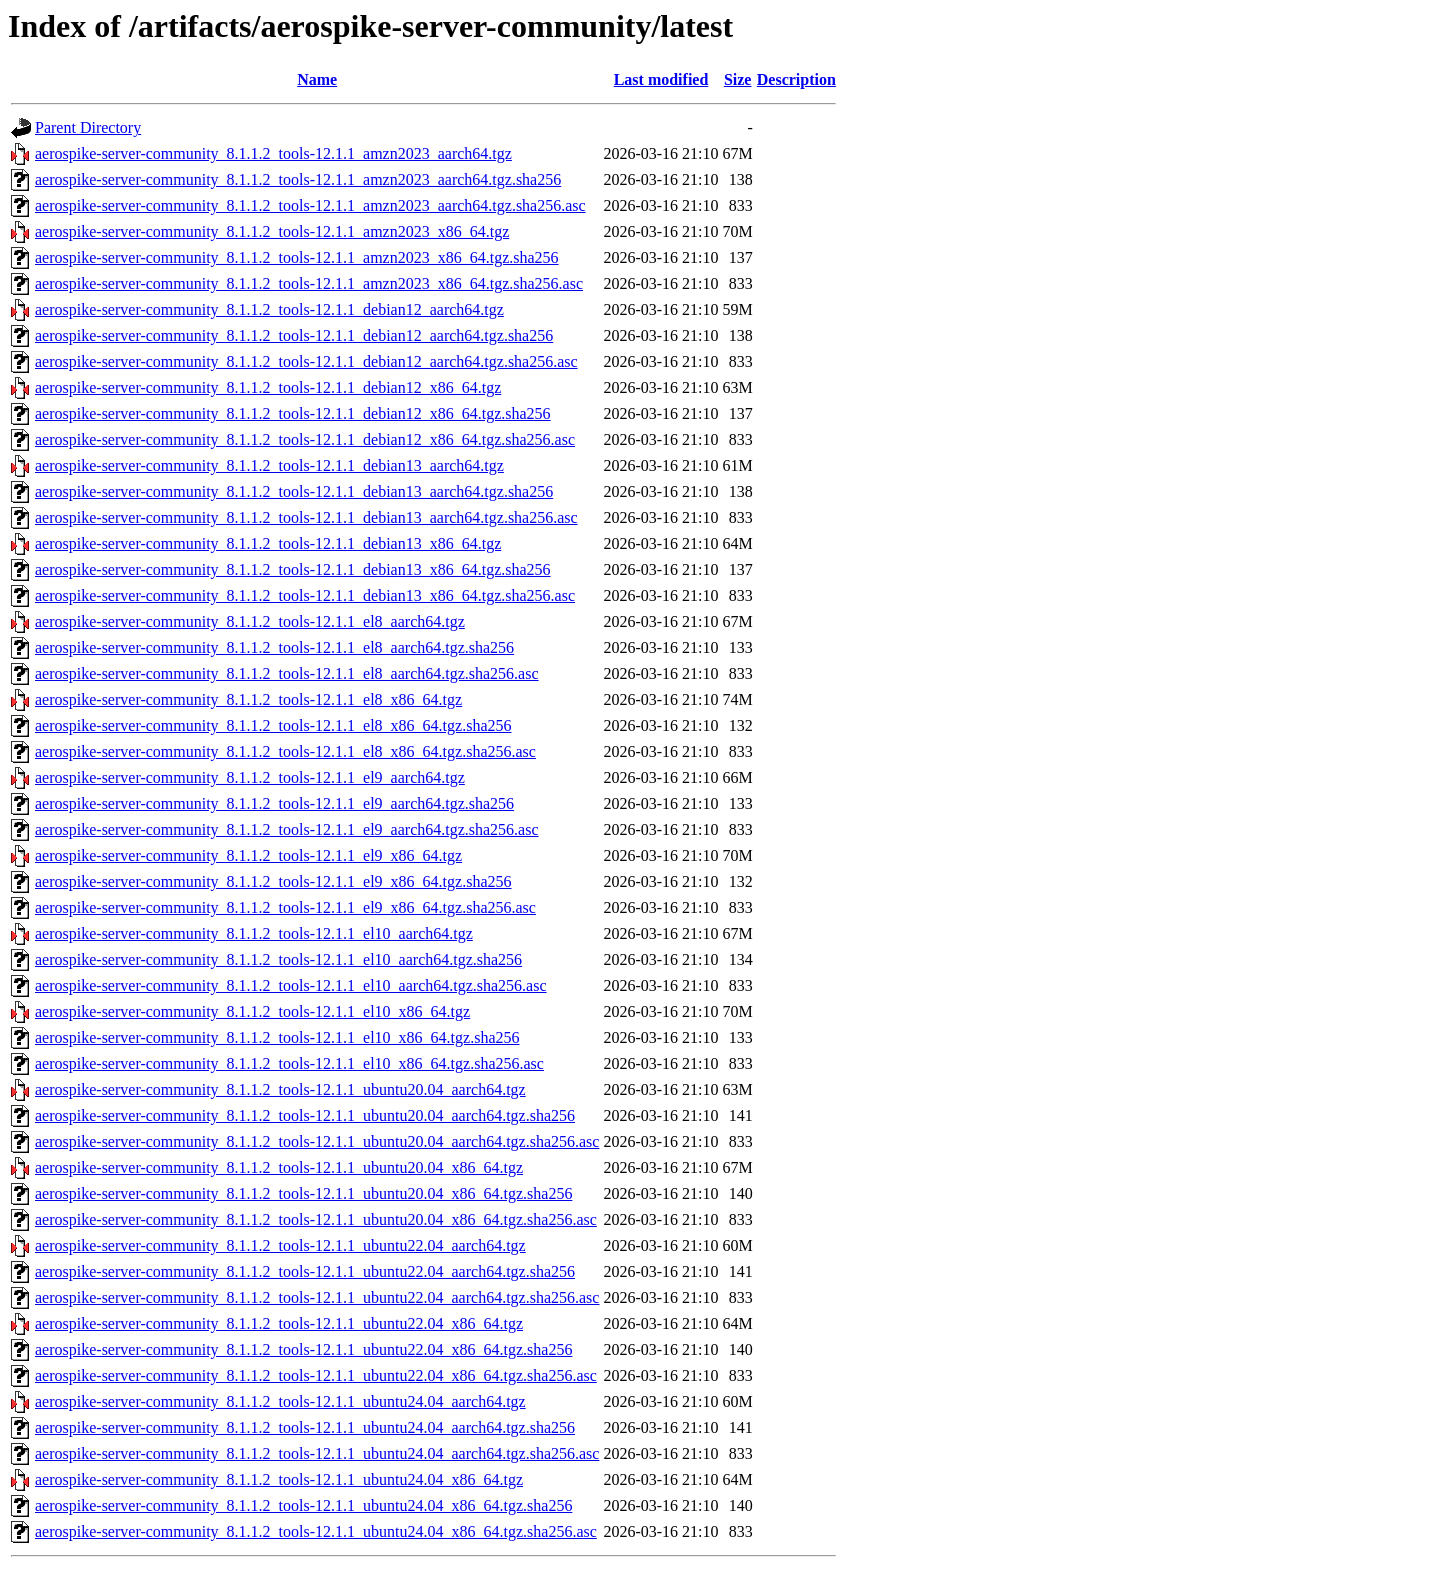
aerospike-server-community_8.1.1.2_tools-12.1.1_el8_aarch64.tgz (250, 621)
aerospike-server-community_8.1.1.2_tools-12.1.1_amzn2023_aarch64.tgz (273, 153)
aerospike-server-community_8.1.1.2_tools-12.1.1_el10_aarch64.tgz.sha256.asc (291, 985)
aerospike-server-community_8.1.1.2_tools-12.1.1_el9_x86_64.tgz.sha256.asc (285, 907)
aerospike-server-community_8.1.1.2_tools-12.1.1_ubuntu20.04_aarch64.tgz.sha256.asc (317, 1141)
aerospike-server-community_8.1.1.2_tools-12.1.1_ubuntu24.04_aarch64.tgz (280, 1401)
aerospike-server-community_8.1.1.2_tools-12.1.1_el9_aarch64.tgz (250, 777)
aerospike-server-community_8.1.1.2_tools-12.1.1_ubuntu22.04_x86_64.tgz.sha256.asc (316, 1375)
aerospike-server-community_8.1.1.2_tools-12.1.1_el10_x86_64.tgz (252, 1011)
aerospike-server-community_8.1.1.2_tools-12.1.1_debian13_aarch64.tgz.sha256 (294, 491)
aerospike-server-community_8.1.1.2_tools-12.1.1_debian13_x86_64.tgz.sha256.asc (305, 595)
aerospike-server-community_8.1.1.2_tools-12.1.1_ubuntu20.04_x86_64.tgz (279, 1167)
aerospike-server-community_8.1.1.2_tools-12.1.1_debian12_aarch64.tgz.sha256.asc (306, 361)
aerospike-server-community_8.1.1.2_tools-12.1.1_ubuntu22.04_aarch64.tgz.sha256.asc (317, 1297)
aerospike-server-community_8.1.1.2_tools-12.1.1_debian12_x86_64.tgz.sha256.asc (305, 439)
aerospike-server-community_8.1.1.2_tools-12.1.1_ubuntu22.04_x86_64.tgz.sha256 (303, 1349)
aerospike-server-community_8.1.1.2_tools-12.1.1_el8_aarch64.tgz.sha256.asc (287, 673)
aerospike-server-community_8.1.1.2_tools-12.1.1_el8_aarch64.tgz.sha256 (274, 647)
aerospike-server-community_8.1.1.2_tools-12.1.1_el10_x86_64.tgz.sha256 (277, 1037)
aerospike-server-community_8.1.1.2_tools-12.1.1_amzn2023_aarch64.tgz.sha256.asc (310, 205)
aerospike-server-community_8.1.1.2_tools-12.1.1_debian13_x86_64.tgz (268, 543)
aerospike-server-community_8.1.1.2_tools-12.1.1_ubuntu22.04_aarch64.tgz (280, 1245)
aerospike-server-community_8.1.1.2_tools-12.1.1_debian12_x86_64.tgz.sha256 (293, 413)
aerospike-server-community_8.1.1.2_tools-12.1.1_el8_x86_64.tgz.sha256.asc (285, 751)
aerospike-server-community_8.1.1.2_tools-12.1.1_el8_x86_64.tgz (248, 699)
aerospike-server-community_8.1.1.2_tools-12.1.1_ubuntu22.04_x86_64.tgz (279, 1323)
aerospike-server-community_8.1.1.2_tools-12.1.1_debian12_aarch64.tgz (269, 309)
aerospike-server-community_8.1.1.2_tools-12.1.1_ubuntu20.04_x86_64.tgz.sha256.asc (316, 1219)
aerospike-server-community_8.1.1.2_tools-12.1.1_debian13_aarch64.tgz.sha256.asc (306, 517)
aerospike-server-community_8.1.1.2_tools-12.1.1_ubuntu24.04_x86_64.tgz (279, 1479)
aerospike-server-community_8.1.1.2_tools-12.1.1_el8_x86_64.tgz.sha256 (273, 725)
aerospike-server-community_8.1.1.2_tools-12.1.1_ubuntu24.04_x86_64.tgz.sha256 (303, 1505)
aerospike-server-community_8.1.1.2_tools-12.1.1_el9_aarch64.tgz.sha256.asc (287, 829)
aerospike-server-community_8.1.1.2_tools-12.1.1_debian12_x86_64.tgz (268, 387)
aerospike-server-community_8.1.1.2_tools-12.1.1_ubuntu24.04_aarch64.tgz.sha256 (305, 1427)
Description (796, 79)
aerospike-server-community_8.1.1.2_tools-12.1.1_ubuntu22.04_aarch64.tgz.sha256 (305, 1271)
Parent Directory (88, 127)
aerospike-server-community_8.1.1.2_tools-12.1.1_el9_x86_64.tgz (248, 855)
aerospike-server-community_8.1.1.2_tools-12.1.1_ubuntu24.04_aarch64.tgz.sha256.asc (317, 1453)
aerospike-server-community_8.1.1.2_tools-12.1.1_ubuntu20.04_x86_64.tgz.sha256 (303, 1193)
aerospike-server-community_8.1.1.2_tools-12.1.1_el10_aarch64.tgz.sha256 (278, 959)
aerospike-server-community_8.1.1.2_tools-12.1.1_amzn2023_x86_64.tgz (272, 231)
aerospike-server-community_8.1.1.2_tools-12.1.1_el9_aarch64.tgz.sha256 (274, 803)
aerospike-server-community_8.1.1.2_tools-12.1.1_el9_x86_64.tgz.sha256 (273, 881)
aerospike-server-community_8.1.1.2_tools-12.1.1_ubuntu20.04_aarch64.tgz (280, 1089)
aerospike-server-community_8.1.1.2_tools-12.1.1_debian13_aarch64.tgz (269, 465)
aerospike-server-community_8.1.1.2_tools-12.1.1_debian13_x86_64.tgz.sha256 (293, 569)
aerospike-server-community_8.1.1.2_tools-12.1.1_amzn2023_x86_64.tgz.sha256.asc (309, 283)
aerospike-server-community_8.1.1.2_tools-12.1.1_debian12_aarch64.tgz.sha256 (294, 335)
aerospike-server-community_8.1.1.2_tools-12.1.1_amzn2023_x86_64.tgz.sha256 (297, 257)
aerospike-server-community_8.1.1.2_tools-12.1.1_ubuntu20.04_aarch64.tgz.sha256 (305, 1115)
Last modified (661, 79)
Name (317, 79)
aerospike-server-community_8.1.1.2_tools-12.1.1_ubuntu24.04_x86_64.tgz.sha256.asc (316, 1531)
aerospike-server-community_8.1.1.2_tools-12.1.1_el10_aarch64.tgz (254, 933)
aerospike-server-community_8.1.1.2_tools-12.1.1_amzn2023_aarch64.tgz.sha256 (298, 179)
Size (738, 79)
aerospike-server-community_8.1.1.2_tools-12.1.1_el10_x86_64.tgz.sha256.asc (289, 1063)
